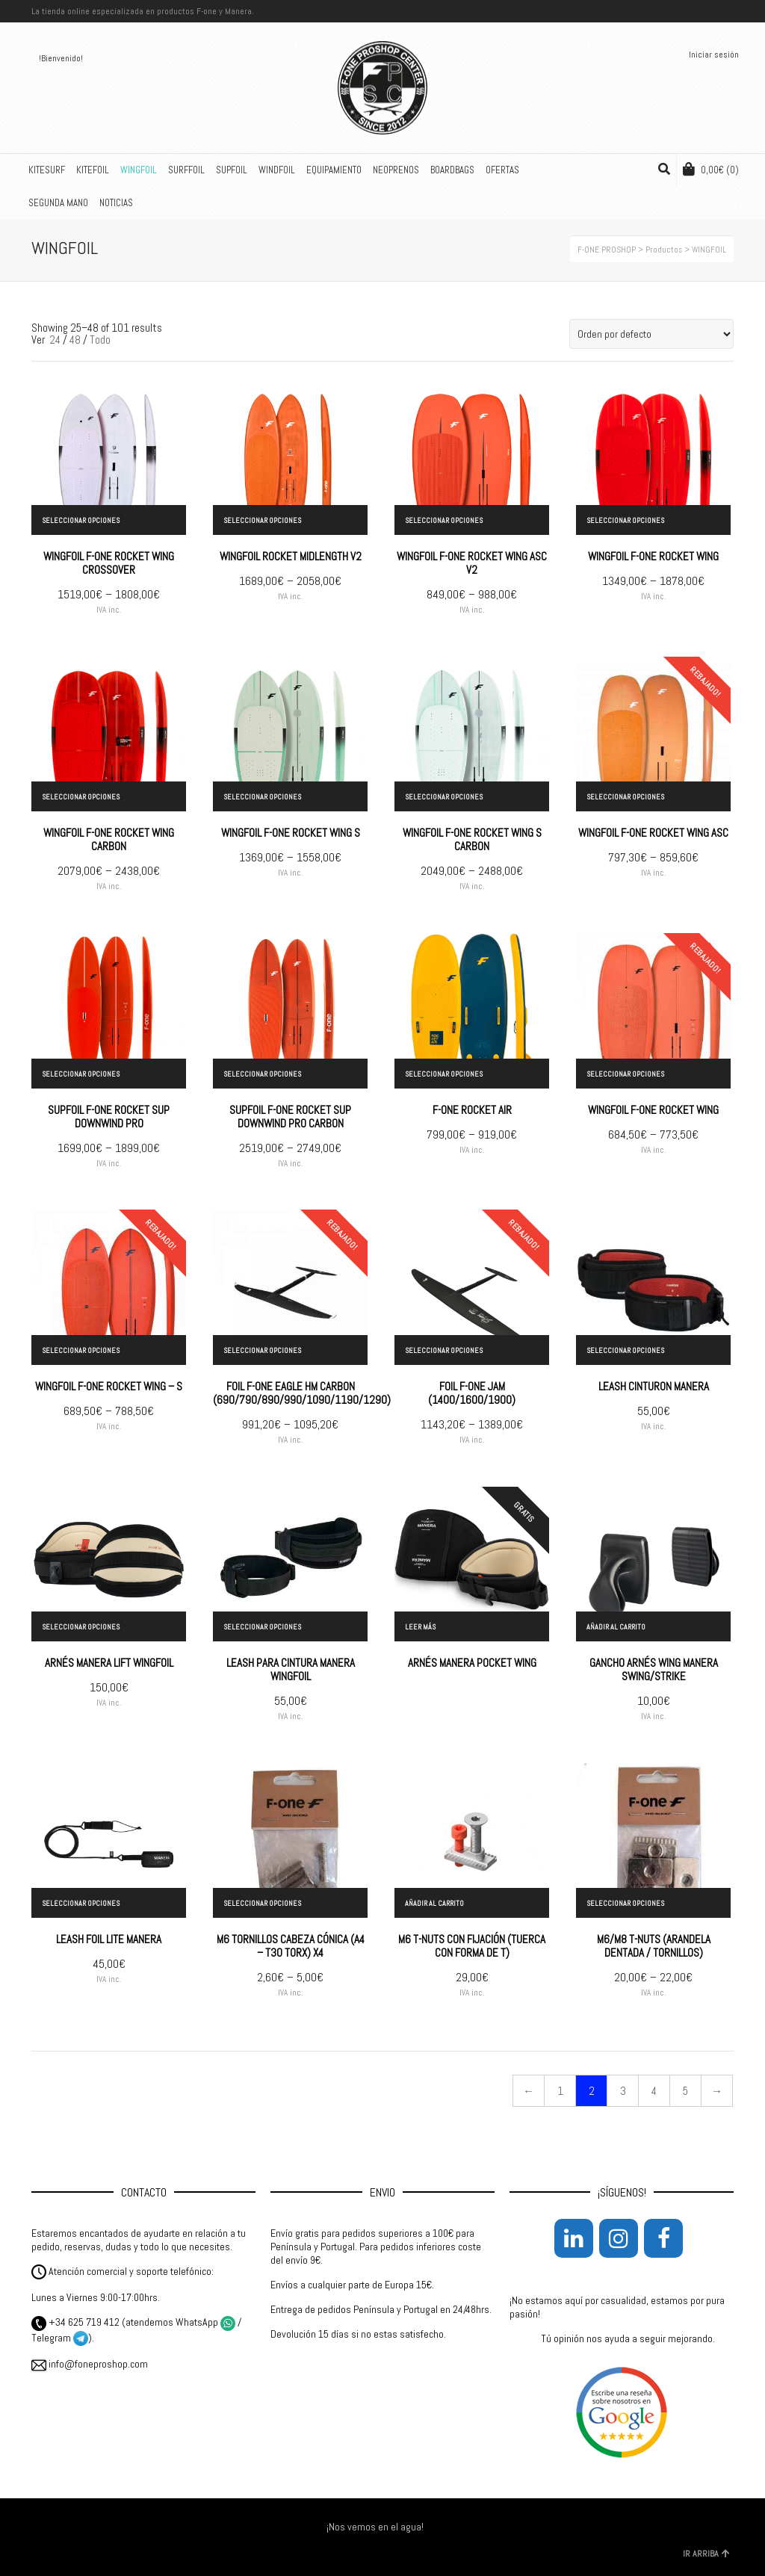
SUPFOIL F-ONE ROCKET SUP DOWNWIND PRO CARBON (290, 1116)
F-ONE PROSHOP (606, 249)
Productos (663, 249)
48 (75, 339)
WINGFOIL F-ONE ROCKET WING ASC (653, 833)
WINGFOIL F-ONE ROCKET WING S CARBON (472, 839)
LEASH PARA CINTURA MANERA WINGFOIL (290, 1669)
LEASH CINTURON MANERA (653, 1386)
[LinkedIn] (573, 2238)
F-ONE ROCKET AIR (472, 1110)
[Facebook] (663, 2238)
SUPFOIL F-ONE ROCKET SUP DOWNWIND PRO (109, 1116)
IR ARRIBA (706, 2554)
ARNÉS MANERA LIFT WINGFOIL (109, 1663)
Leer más (420, 1627)
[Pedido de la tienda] (651, 334)
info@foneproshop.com (89, 2364)
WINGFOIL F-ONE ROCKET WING (653, 556)
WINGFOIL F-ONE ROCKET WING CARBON (108, 839)
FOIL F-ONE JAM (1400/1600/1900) (471, 1393)
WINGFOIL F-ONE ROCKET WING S (290, 833)
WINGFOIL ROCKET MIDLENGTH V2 (291, 556)
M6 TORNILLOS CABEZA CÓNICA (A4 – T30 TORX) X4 (291, 1946)
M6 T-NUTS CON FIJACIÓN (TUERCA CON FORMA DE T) (471, 1946)
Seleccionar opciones (81, 520)
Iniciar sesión (714, 55)
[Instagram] (618, 2238)
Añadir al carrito (615, 1627)
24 (55, 339)
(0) (711, 169)
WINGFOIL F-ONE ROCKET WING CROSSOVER (108, 563)
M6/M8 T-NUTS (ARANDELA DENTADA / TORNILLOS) (653, 1946)
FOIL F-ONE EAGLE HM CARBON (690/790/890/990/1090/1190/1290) (302, 1393)
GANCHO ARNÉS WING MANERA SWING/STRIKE (653, 1669)
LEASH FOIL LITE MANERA (108, 1939)
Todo (100, 339)
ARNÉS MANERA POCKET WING (472, 1663)
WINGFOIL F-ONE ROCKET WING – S (108, 1386)
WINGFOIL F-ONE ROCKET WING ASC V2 (472, 563)
